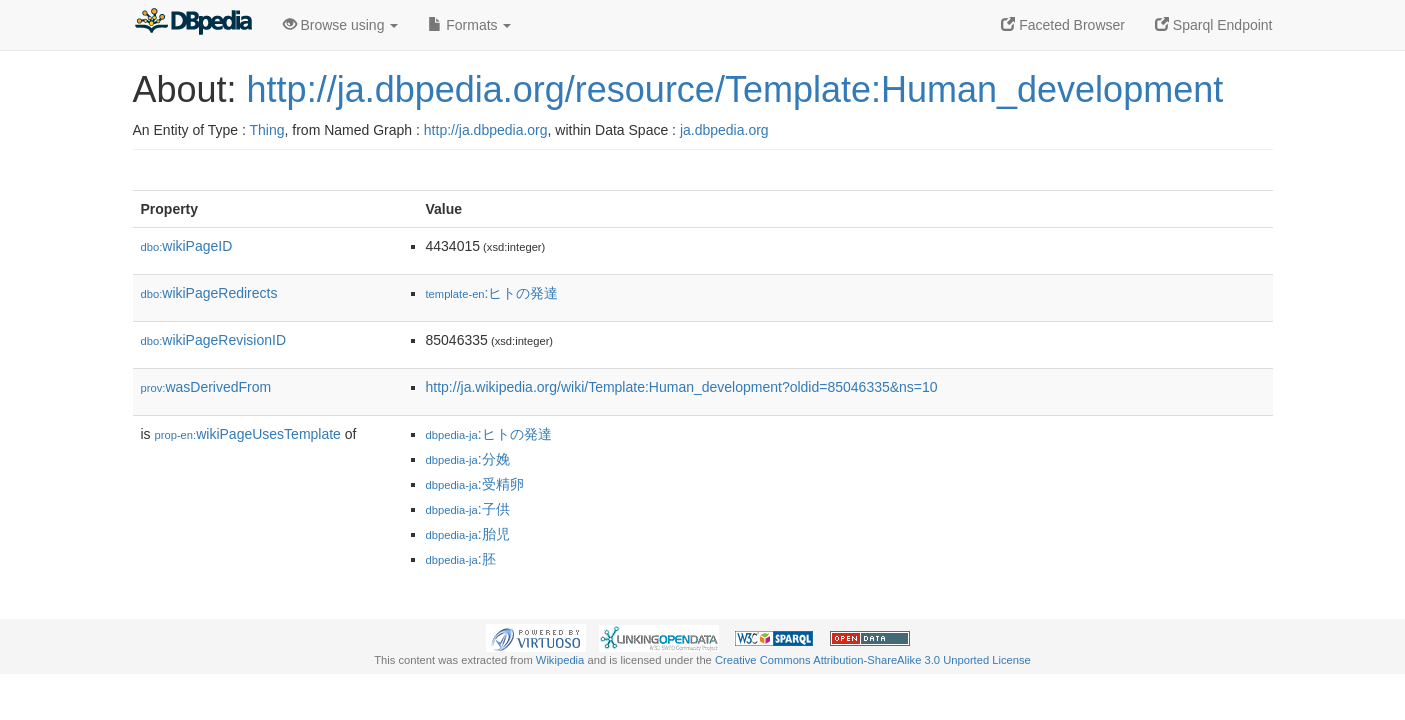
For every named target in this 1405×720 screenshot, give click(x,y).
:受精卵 (475, 484)
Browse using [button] (341, 25)
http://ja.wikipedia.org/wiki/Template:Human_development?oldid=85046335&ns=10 (682, 387)
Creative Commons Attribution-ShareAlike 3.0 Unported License (873, 660)
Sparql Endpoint (1214, 25)
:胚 (461, 559)
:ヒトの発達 (492, 293)
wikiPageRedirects (209, 293)
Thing (267, 130)
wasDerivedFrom (206, 387)
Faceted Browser (1063, 25)
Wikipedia (560, 660)
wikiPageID (187, 246)
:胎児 (468, 534)
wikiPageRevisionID (214, 340)
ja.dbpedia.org (724, 130)
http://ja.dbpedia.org (486, 130)
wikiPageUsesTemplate (248, 434)
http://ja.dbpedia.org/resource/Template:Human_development (735, 89)
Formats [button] (469, 25)
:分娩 (468, 459)
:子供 (468, 509)
